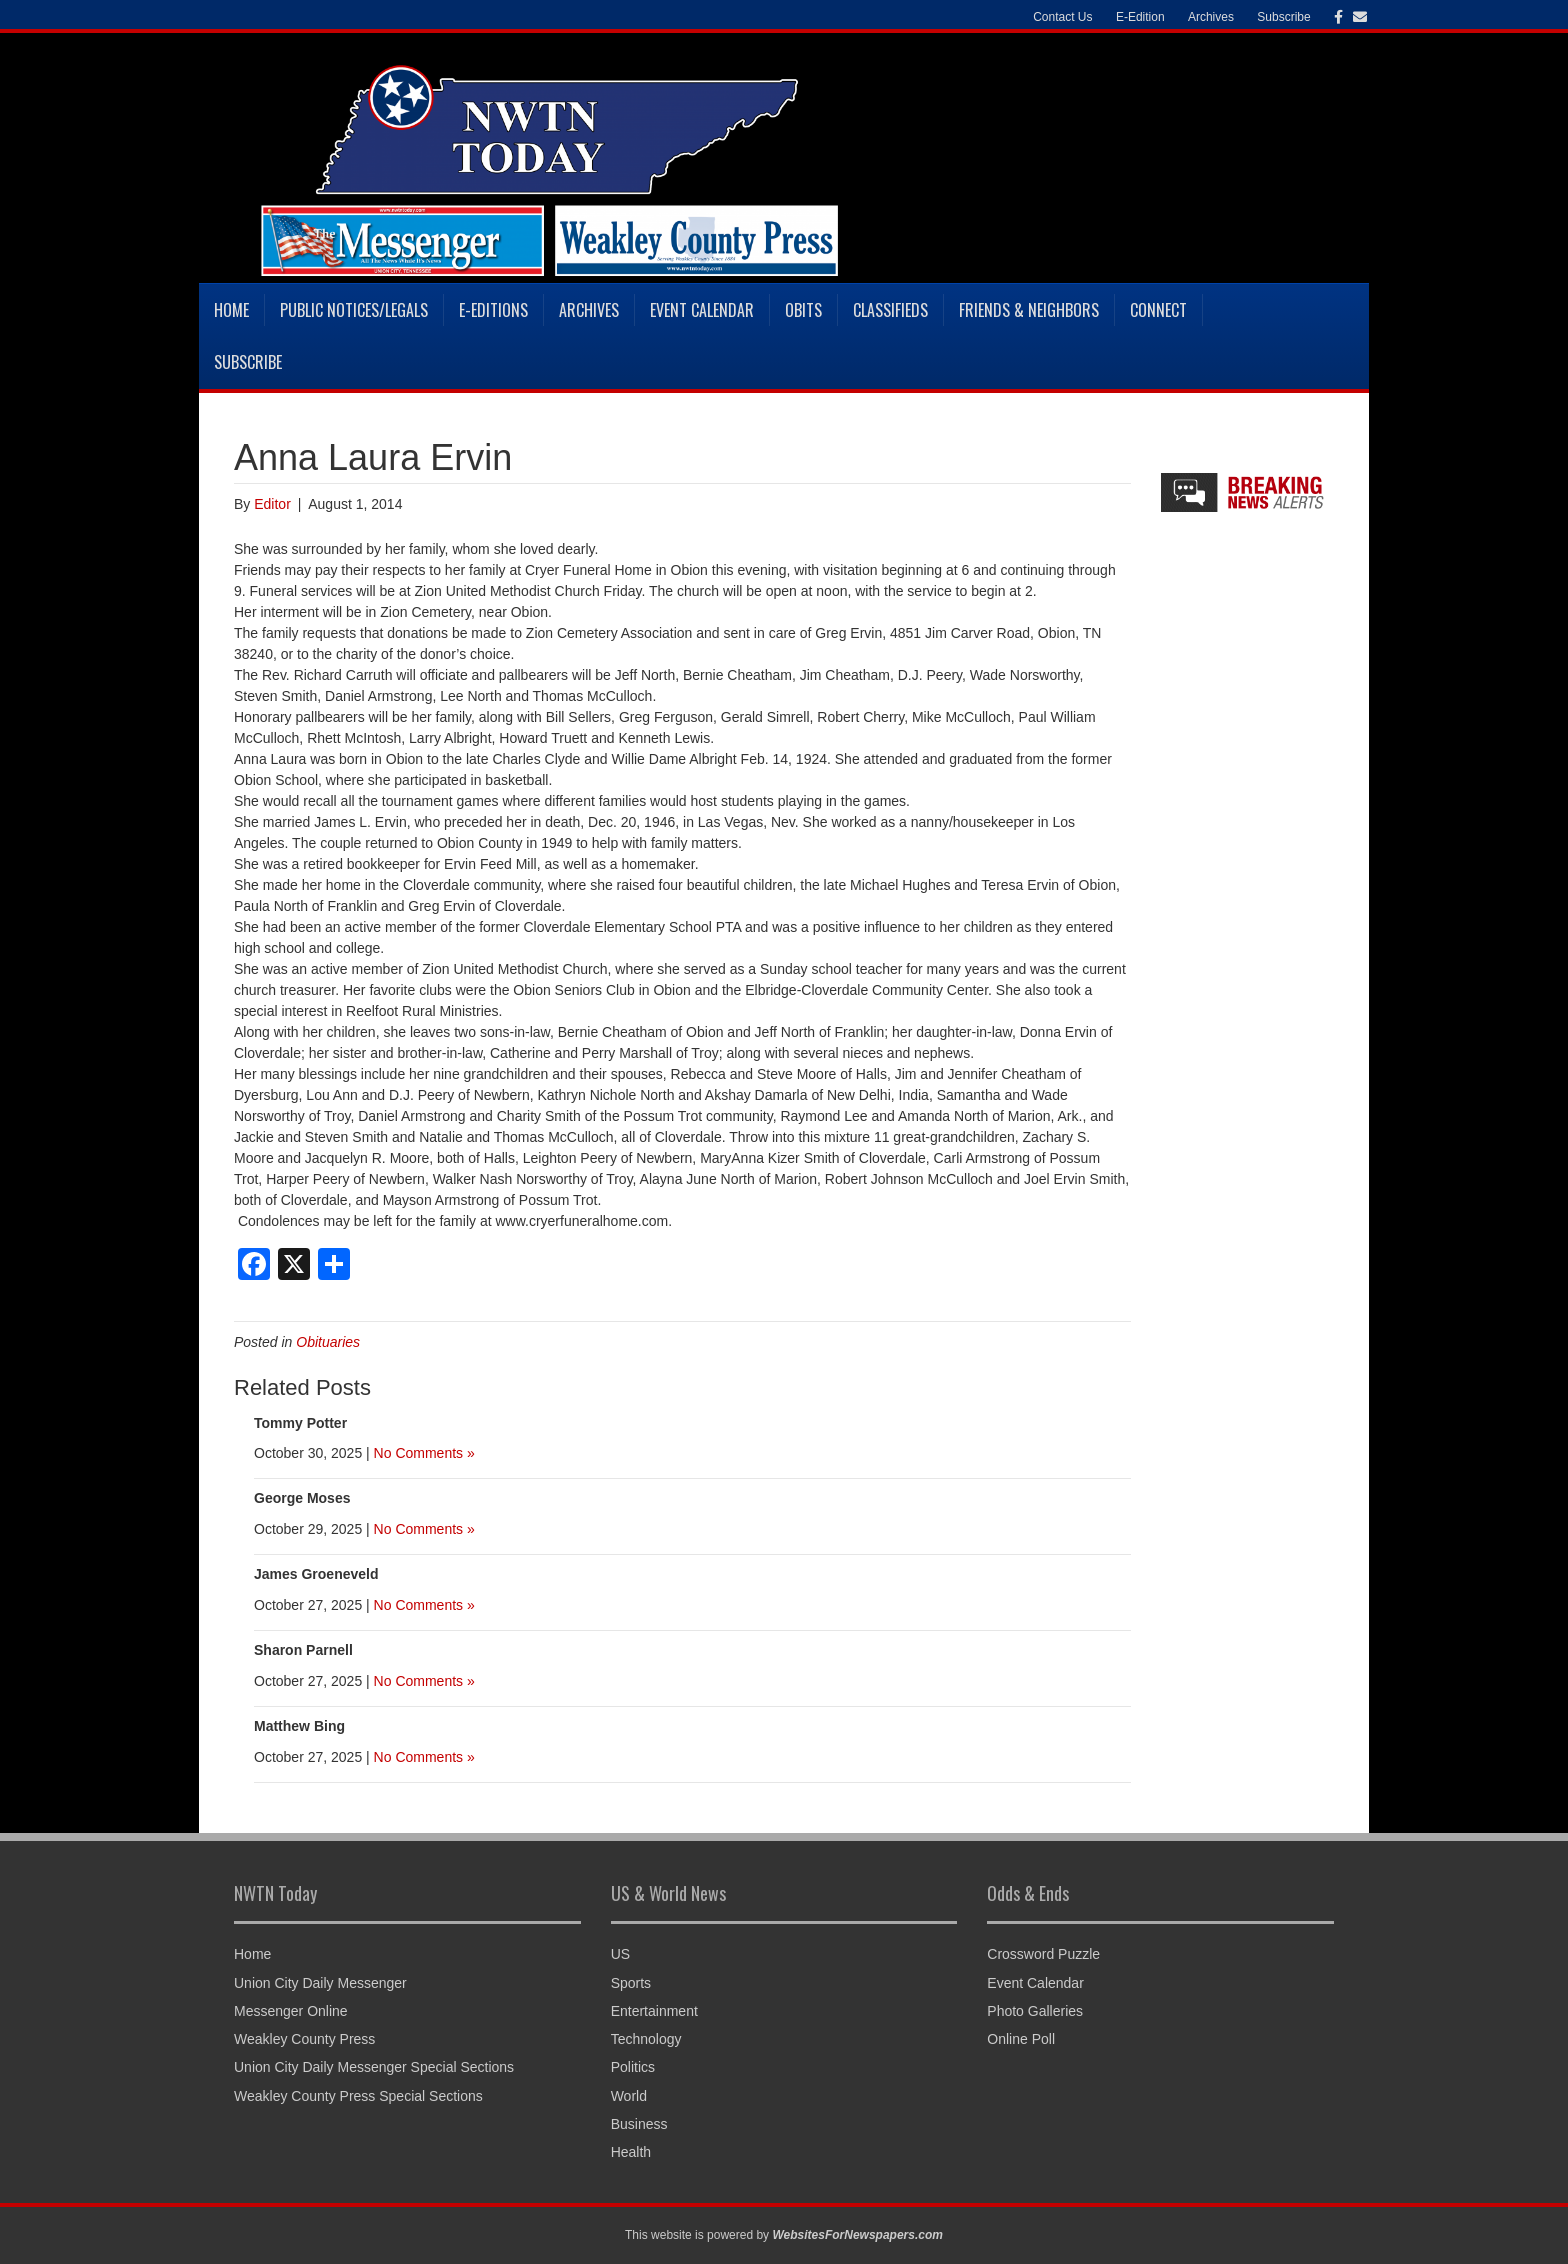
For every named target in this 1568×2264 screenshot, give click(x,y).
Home (231, 310)
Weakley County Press (304, 2039)
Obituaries (328, 1342)
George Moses (302, 1498)
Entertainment (654, 2011)
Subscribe (1283, 17)
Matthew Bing (299, 1726)
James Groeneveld (316, 1574)
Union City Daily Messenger (320, 1983)
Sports (631, 1983)
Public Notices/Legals (354, 310)
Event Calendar (702, 310)
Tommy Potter (300, 1423)
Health (631, 2152)
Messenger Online (291, 2011)
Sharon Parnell (303, 1650)
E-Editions (493, 310)
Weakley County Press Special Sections (358, 2096)
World (629, 2096)
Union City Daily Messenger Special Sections (374, 2067)
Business (639, 2124)
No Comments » (424, 1453)
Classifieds (890, 310)
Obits (803, 310)
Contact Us (1062, 17)
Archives (1211, 17)
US (620, 1954)
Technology (646, 2039)
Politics (633, 2067)
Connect (1158, 310)
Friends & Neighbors (1029, 310)
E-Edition (1140, 17)
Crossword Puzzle (1043, 1954)
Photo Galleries (1035, 2011)
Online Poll (1021, 2039)
